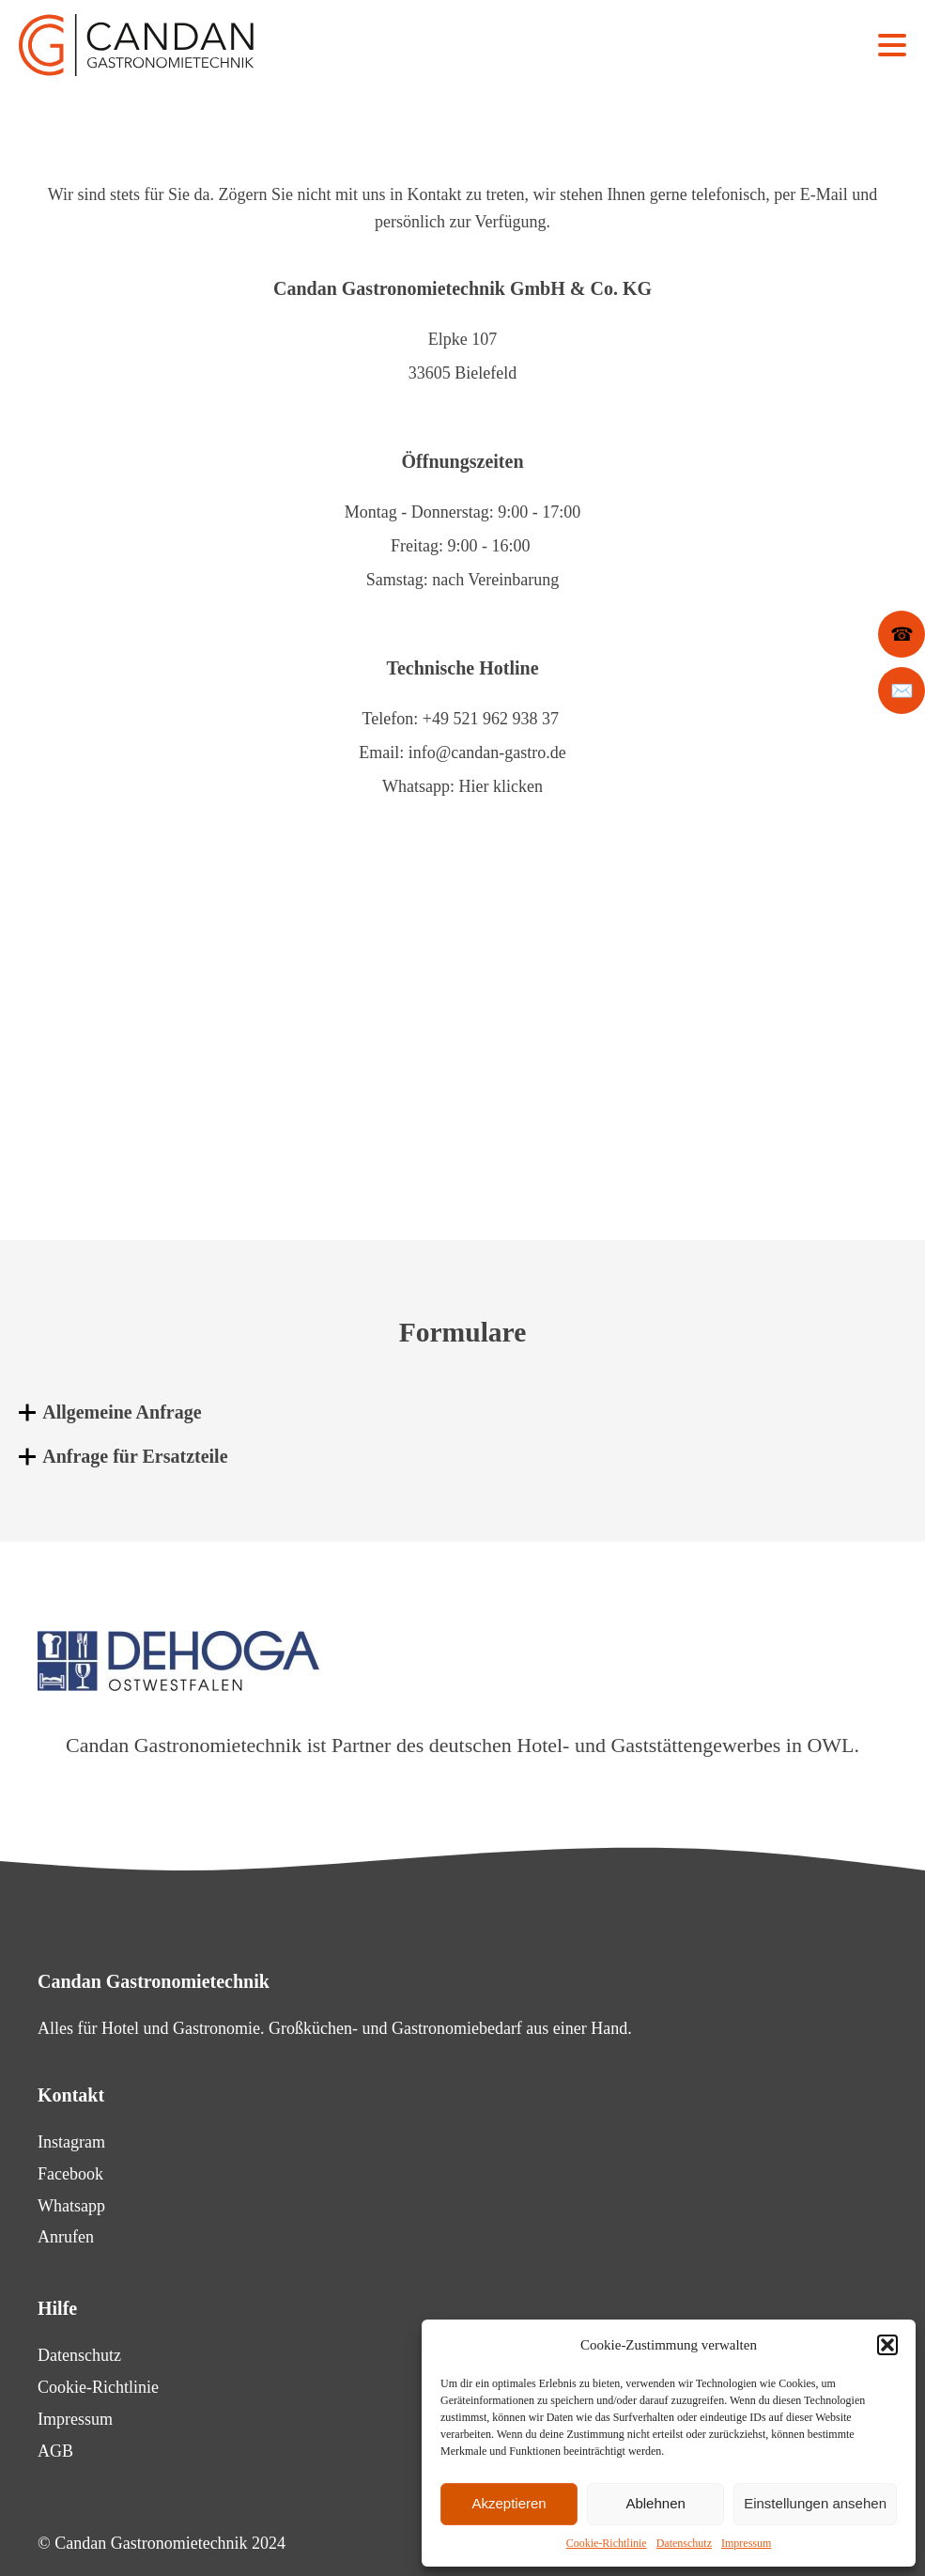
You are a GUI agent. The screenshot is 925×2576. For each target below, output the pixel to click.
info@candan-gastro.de (487, 752)
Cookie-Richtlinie (606, 2543)
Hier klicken (501, 786)
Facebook (70, 2174)
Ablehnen (655, 2503)
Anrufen (66, 2236)
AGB (55, 2451)
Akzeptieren (508, 2503)
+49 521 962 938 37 (491, 718)
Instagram (71, 2142)
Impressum (746, 2543)
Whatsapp (71, 2205)
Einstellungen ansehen (815, 2503)
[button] (887, 2344)
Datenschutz (684, 2543)
